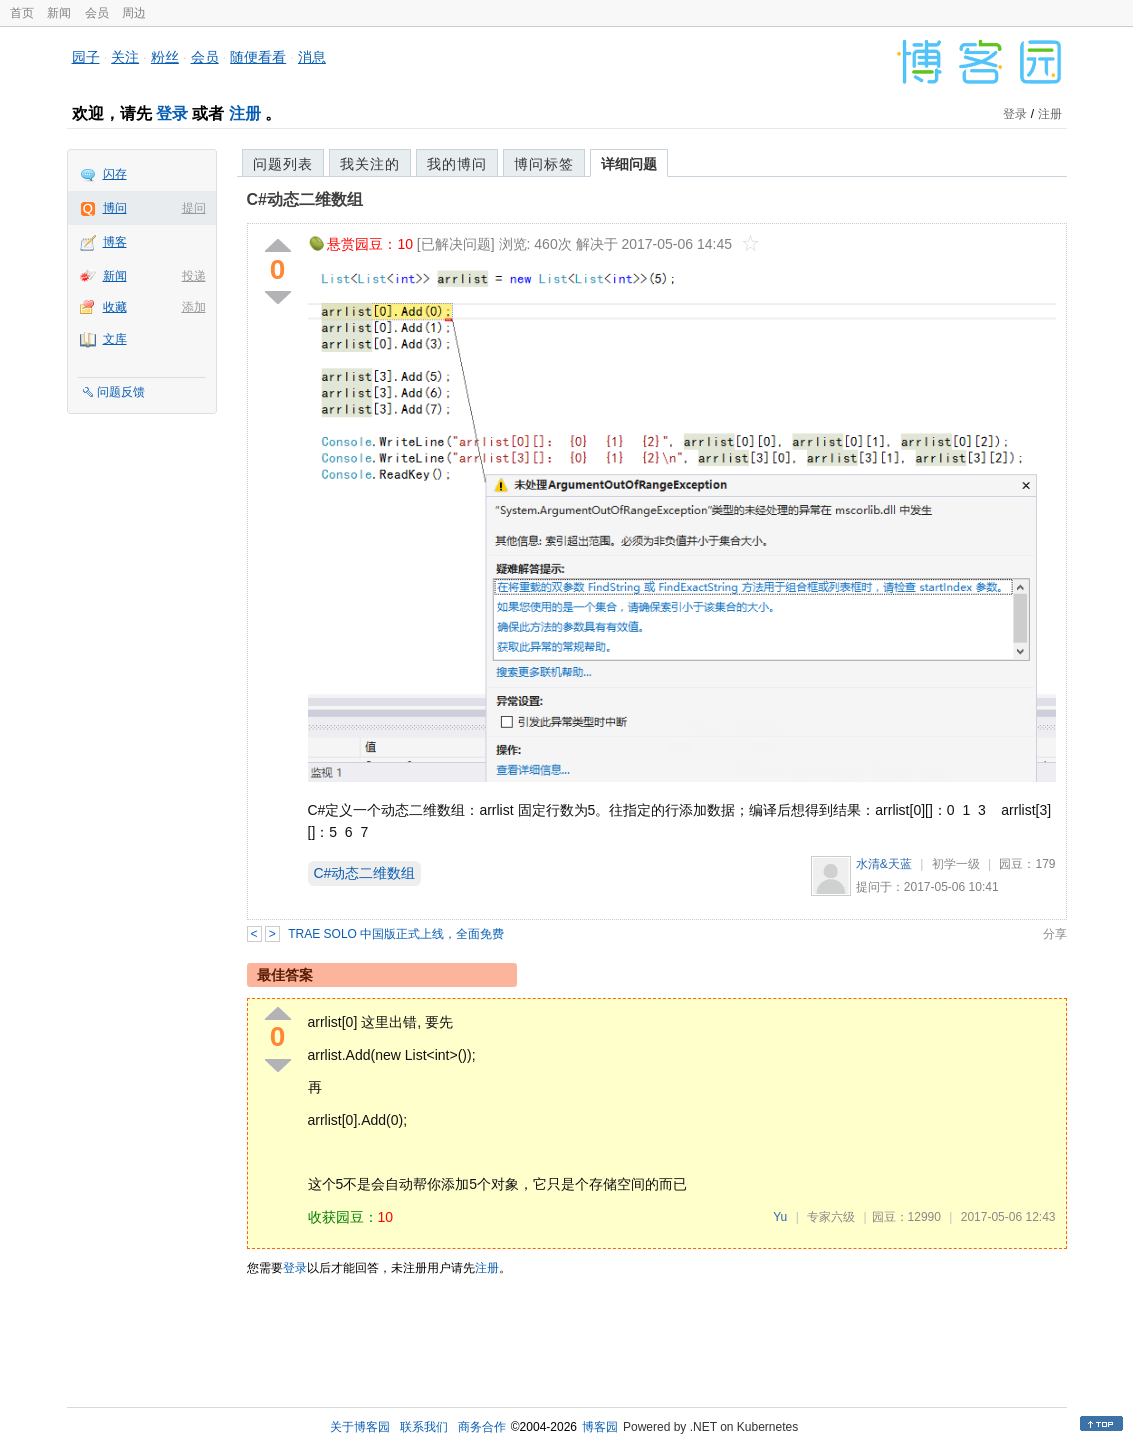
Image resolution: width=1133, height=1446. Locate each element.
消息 (312, 57)
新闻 (59, 13)
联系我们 (424, 1427)
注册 (245, 113)
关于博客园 (360, 1427)
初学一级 (956, 864)
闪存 (115, 174)
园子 (86, 57)
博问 (115, 208)
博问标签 (544, 164)
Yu (780, 1217)
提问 (194, 208)
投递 (194, 276)
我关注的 (370, 164)
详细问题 (629, 164)
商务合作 (482, 1427)
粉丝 (165, 57)
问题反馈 (121, 392)
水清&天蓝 (884, 864)
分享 (1055, 934)
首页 (22, 13)
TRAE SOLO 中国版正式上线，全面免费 (396, 934)
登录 (172, 113)
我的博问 (457, 164)
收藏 (115, 307)
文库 (115, 339)
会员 (97, 13)
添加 (194, 307)
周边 (134, 13)
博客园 (600, 1427)
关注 (125, 57)
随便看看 (258, 57)
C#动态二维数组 (305, 199)
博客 (115, 242)
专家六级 (831, 1217)
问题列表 (283, 164)
